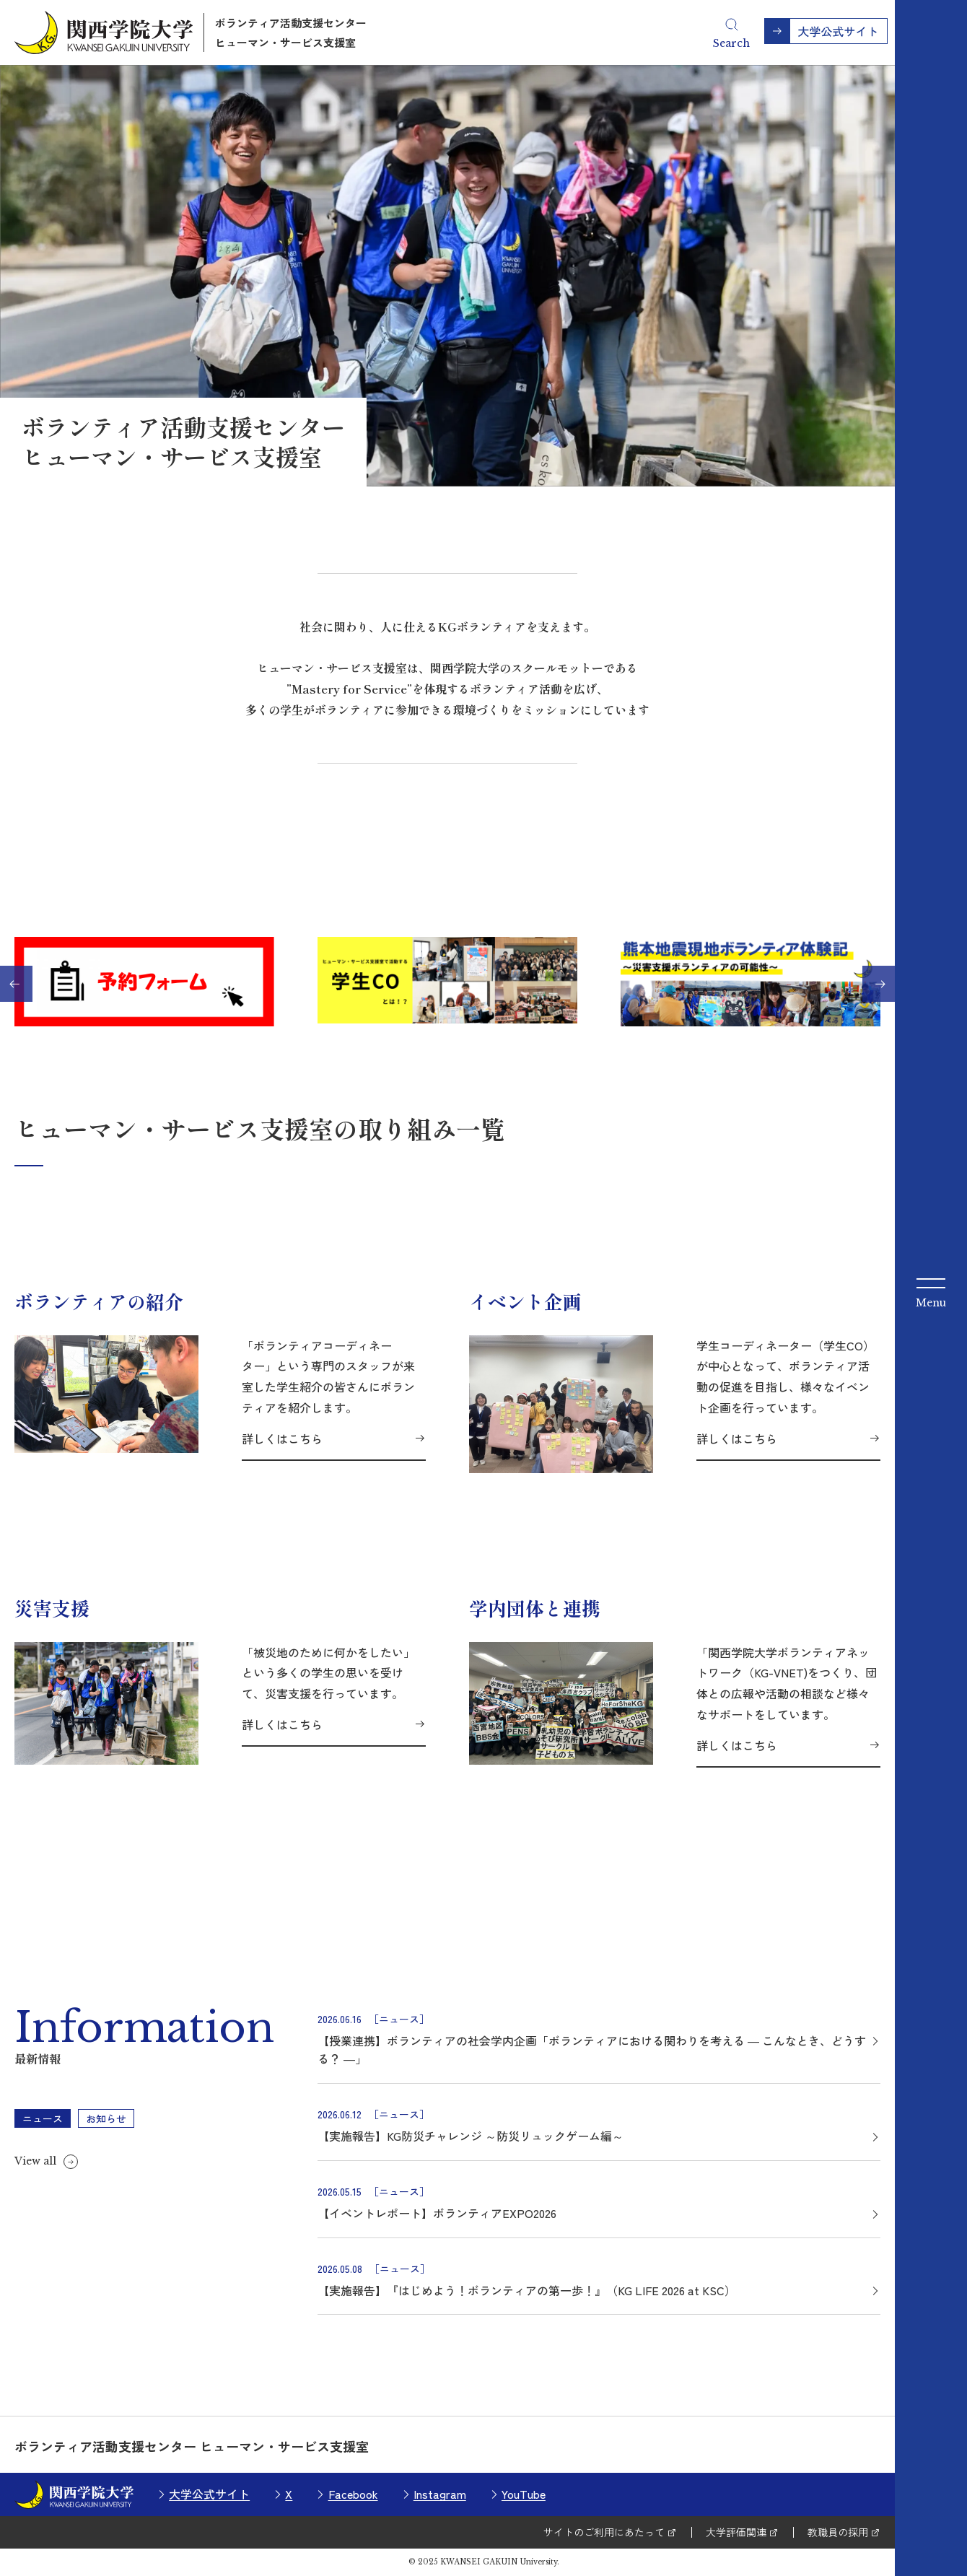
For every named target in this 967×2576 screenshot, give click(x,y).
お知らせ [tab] (106, 2118)
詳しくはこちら (282, 1438)
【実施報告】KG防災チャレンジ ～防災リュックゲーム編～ (470, 2135)
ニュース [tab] (42, 2118)
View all (35, 2160)
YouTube (524, 2493)
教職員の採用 (838, 2532)
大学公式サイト (209, 2493)
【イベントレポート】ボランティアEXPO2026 (437, 2213)
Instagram (440, 2493)
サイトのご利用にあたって (604, 2532)
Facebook (353, 2493)
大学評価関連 (736, 2532)
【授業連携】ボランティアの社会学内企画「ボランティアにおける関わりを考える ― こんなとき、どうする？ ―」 (592, 2050)
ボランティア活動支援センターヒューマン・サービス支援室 (291, 32)
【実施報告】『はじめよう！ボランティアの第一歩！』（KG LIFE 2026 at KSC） (527, 2290)
